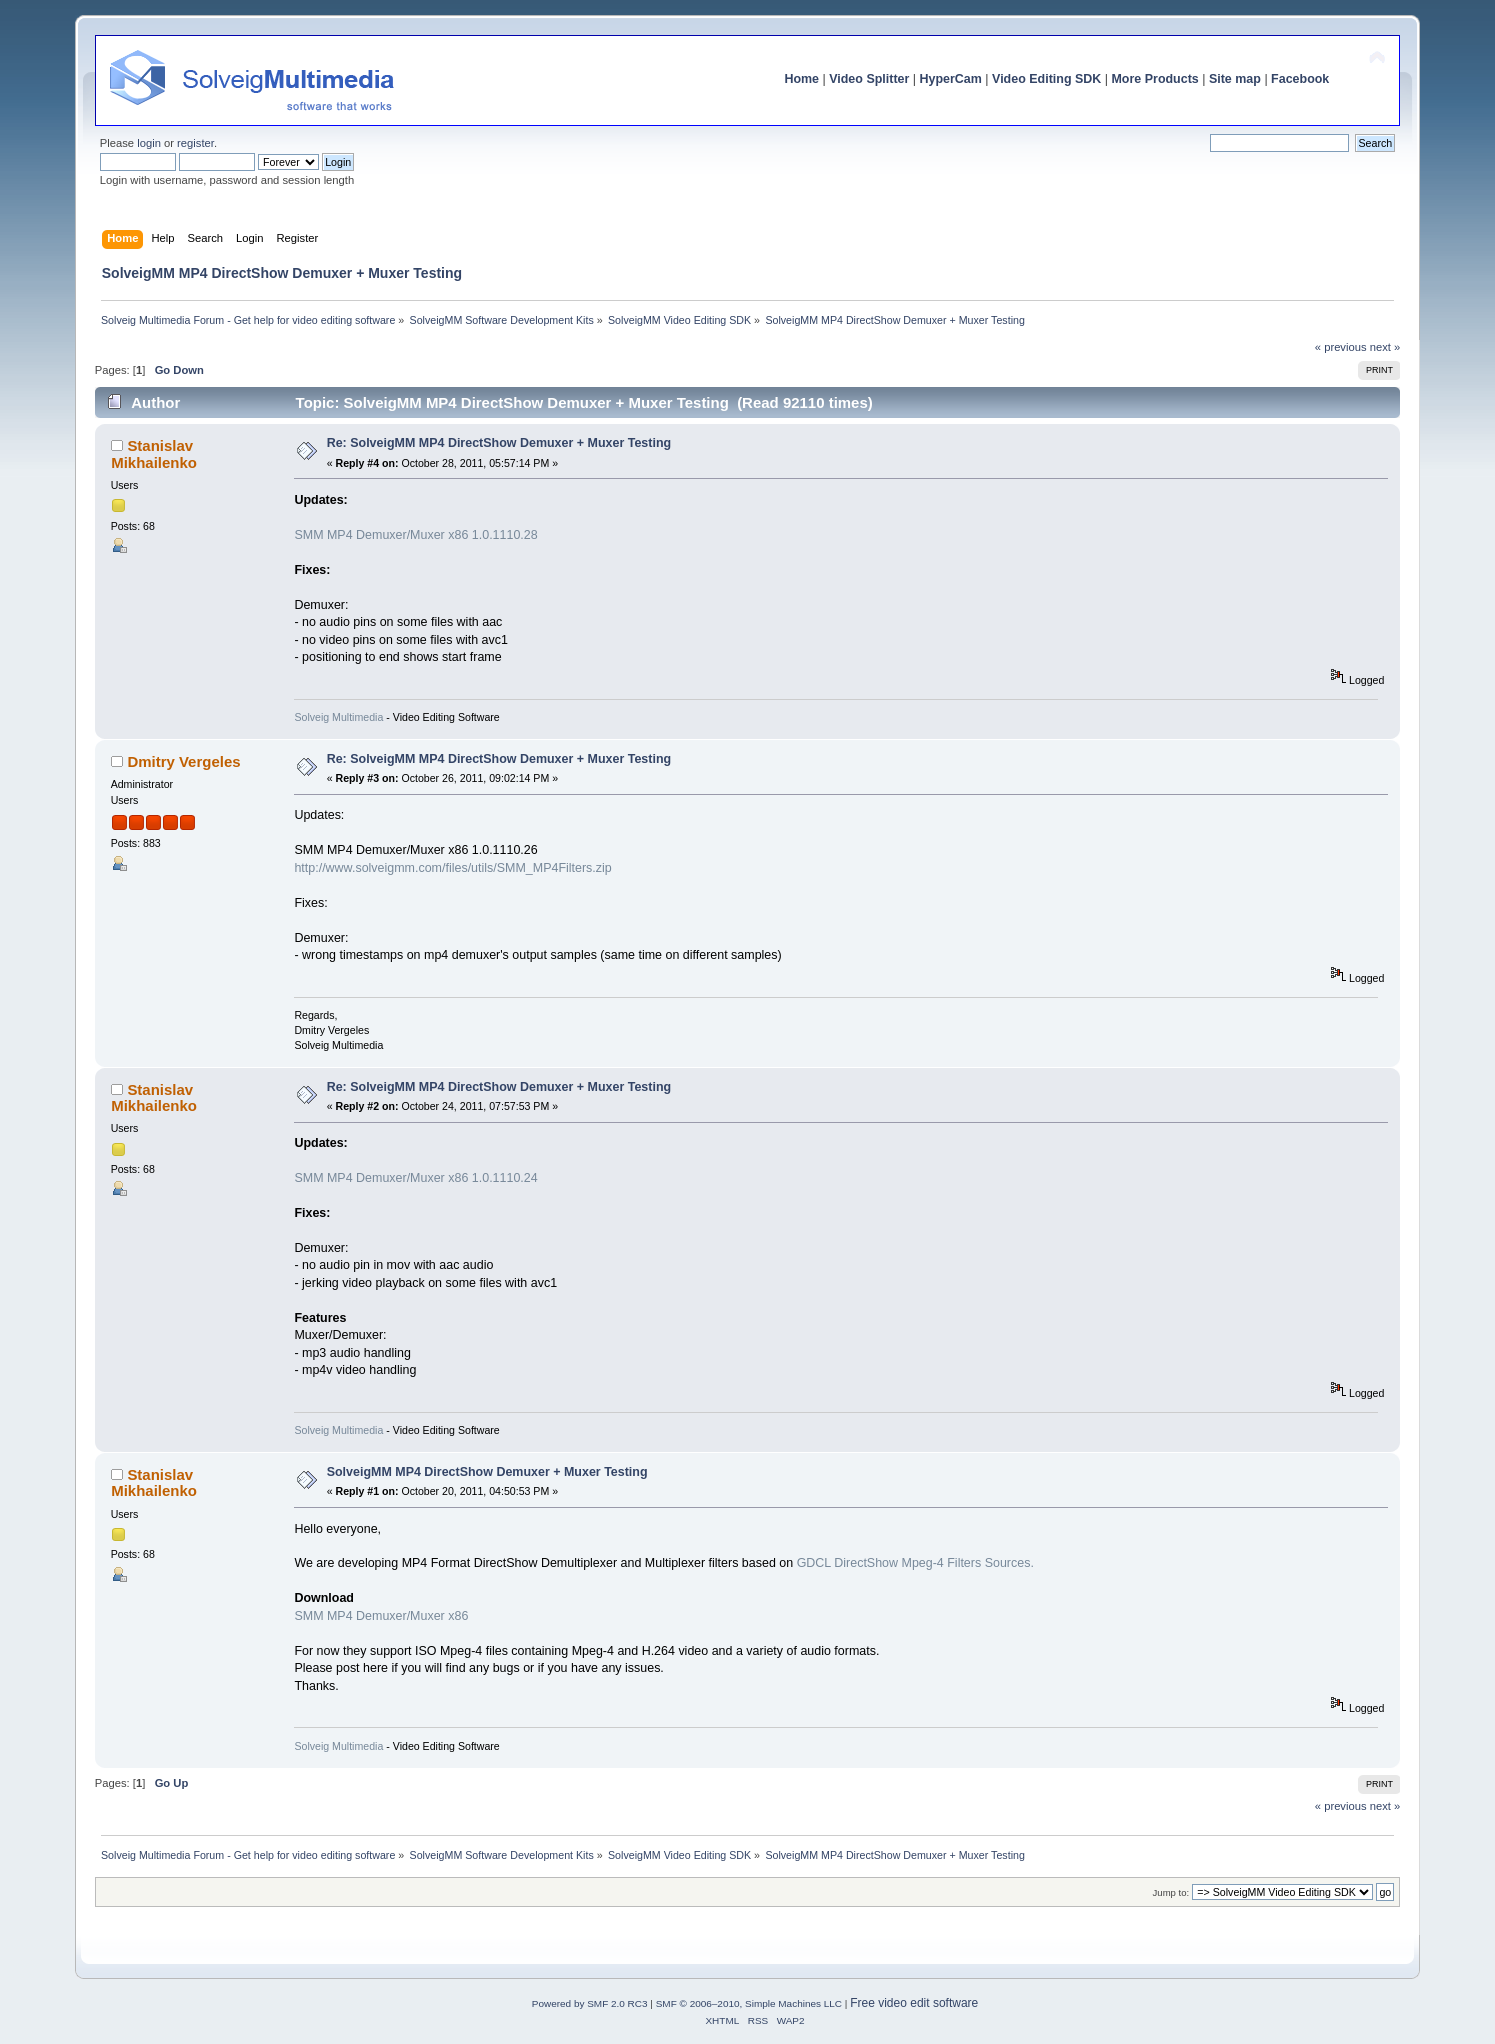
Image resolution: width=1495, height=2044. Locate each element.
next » (1385, 347)
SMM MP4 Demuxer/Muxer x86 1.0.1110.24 (415, 1178)
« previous (1341, 347)
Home (801, 79)
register (195, 143)
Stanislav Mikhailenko (154, 453)
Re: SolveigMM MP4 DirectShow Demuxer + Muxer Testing (499, 443)
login (149, 143)
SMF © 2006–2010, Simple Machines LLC (749, 2003)
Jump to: (1171, 1892)
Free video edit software (914, 2003)
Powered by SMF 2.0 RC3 (590, 2003)
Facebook (1300, 79)
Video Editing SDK (1046, 79)
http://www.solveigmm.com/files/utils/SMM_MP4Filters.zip (452, 868)
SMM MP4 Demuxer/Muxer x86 (381, 1616)
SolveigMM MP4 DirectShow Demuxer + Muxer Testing (487, 1472)
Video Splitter (869, 79)
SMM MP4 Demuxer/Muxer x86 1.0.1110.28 (415, 535)
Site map (1235, 79)
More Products (1154, 79)
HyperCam (951, 79)
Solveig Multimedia (338, 717)
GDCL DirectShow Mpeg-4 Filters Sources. (915, 1563)
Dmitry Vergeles (183, 761)
